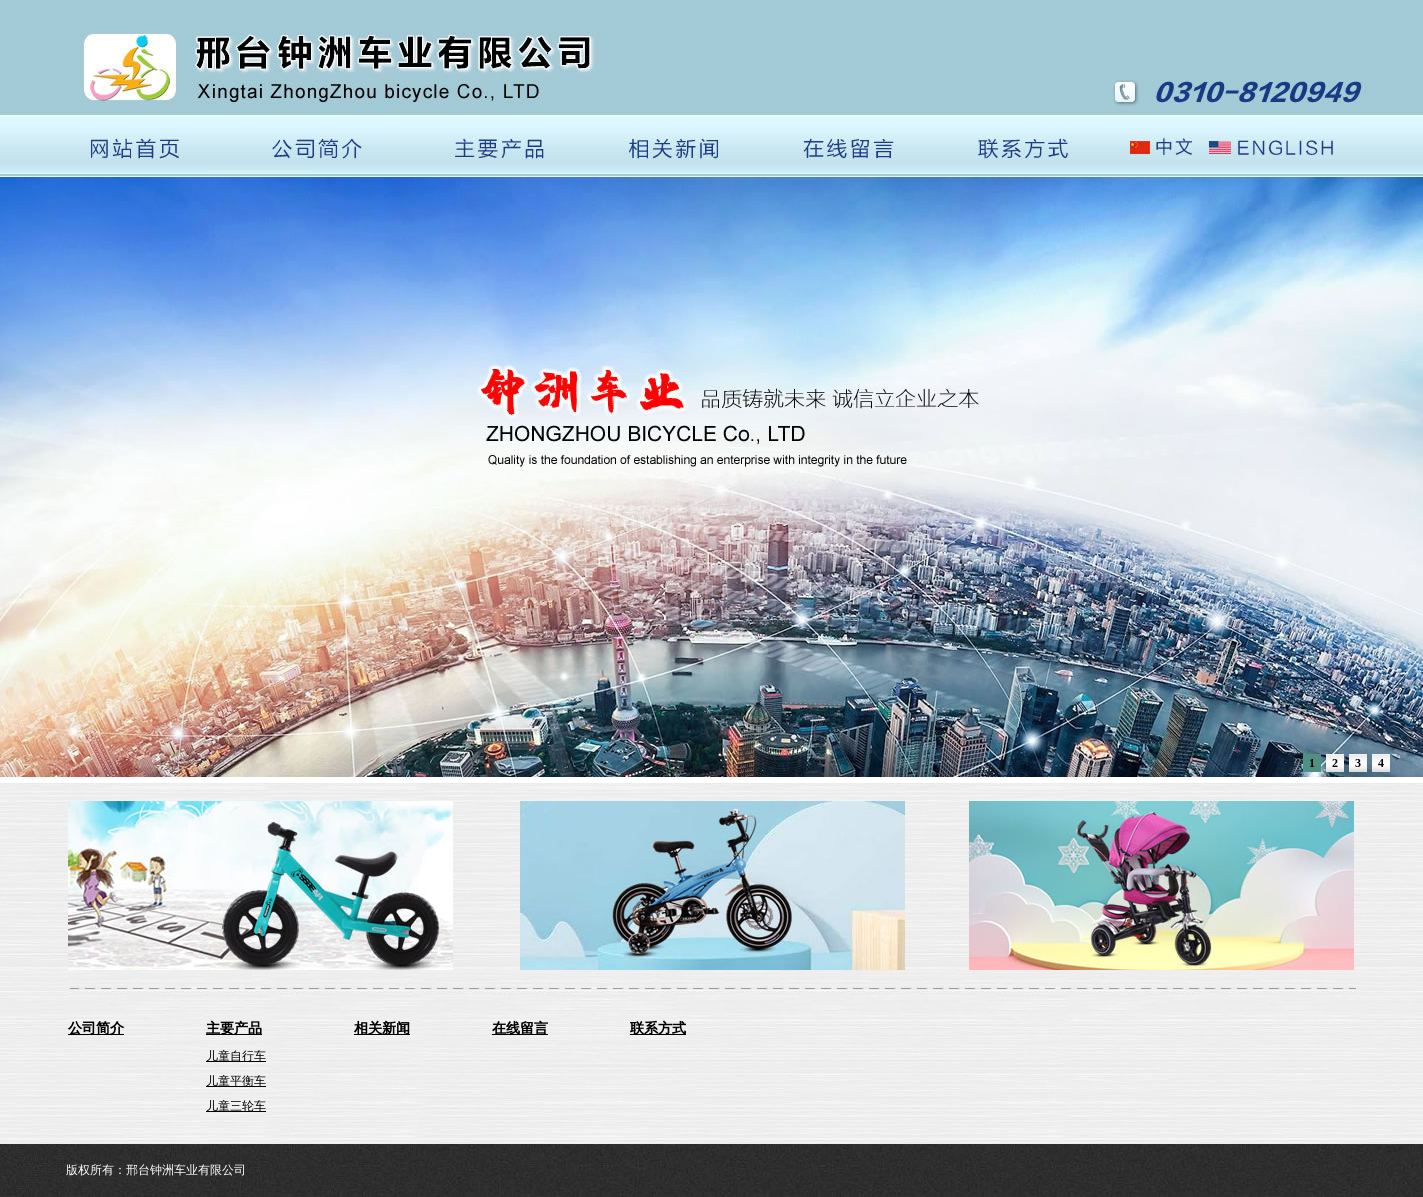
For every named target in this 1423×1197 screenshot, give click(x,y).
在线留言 (520, 1028)
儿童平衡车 (236, 1081)
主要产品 (234, 1028)
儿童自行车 (236, 1056)
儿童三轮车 (236, 1106)
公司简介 (96, 1028)
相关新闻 (382, 1028)
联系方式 (658, 1028)
